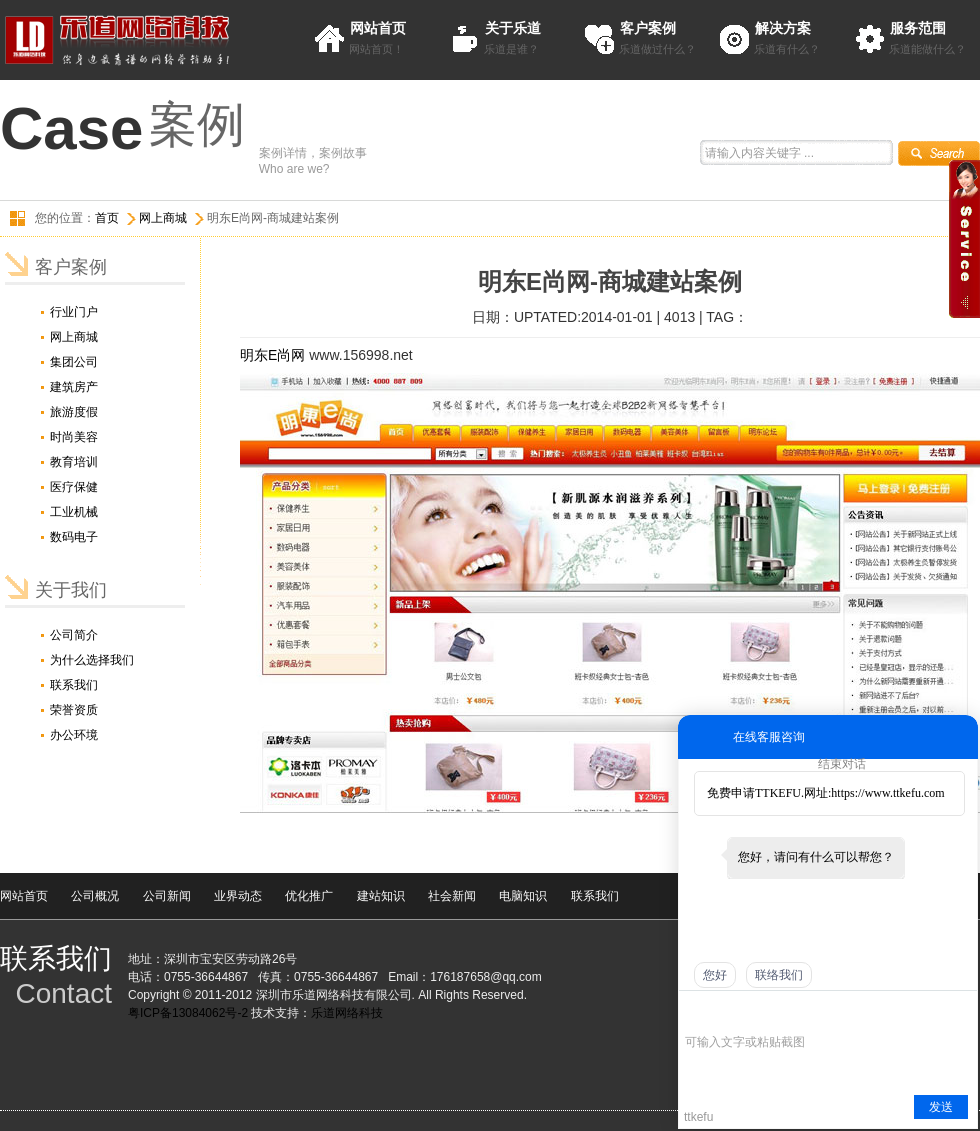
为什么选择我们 (92, 660)
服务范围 (918, 28)
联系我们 (74, 685)
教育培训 (74, 462)
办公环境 (74, 735)
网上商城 (163, 218)
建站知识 (381, 896)
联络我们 (779, 975)
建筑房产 (74, 387)
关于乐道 (513, 28)
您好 (715, 975)
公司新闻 (167, 896)
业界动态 (238, 896)
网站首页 (378, 28)
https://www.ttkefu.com (887, 793)
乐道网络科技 (347, 1013)
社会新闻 (452, 896)
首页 (107, 218)
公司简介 (74, 635)
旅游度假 (74, 412)
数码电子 (74, 537)
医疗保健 (74, 487)
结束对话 (842, 764)
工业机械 (74, 512)
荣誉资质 (74, 710)
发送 (941, 1107)
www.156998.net (361, 355)
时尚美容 (74, 437)
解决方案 (783, 28)
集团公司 (74, 362)
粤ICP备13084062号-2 (188, 1013)
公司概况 (95, 896)
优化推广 (309, 896)
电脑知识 (523, 896)
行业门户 (74, 312)
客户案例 (648, 28)
